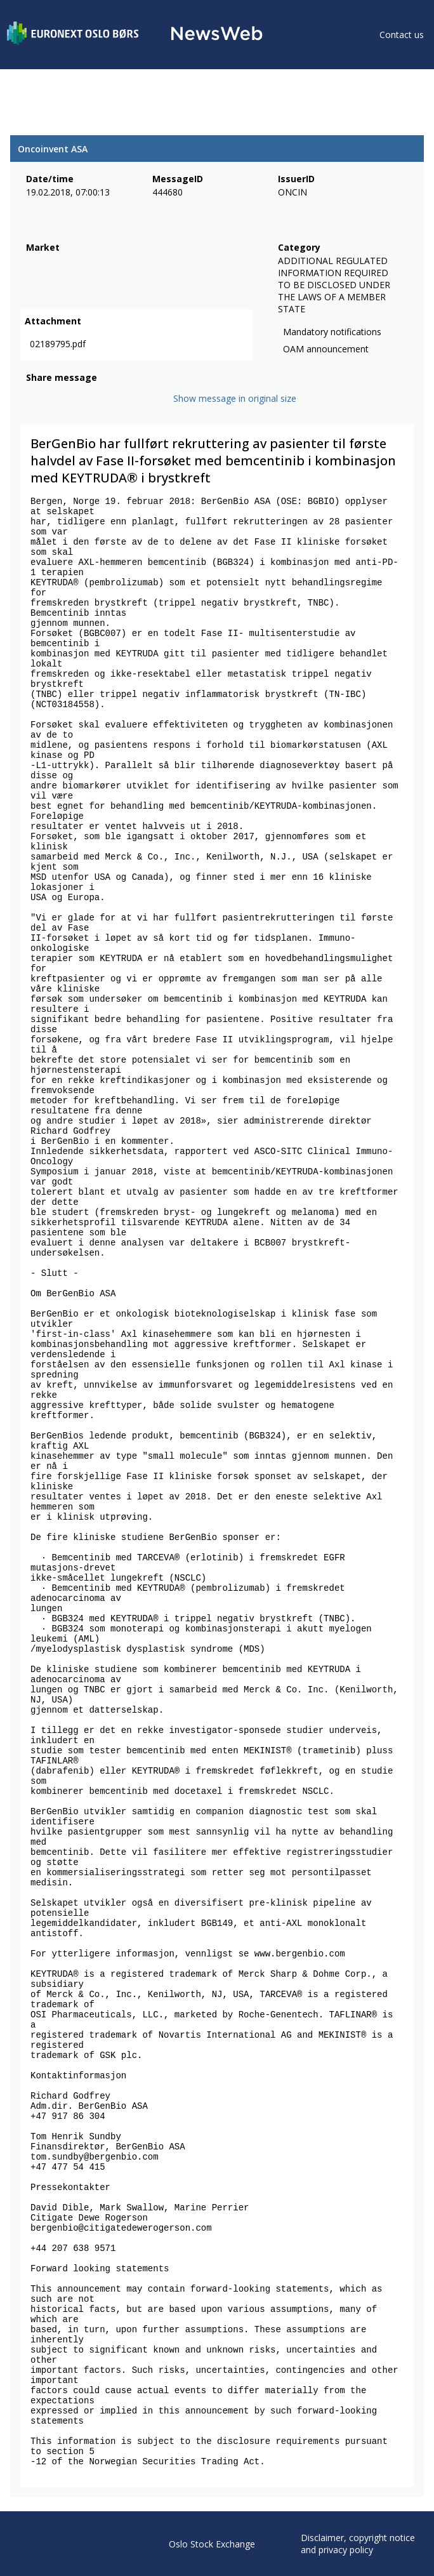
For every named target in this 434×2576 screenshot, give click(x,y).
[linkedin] (76, 403)
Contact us (401, 35)
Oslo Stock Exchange (212, 2544)
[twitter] (53, 404)
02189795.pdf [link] (58, 346)
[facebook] (33, 403)
